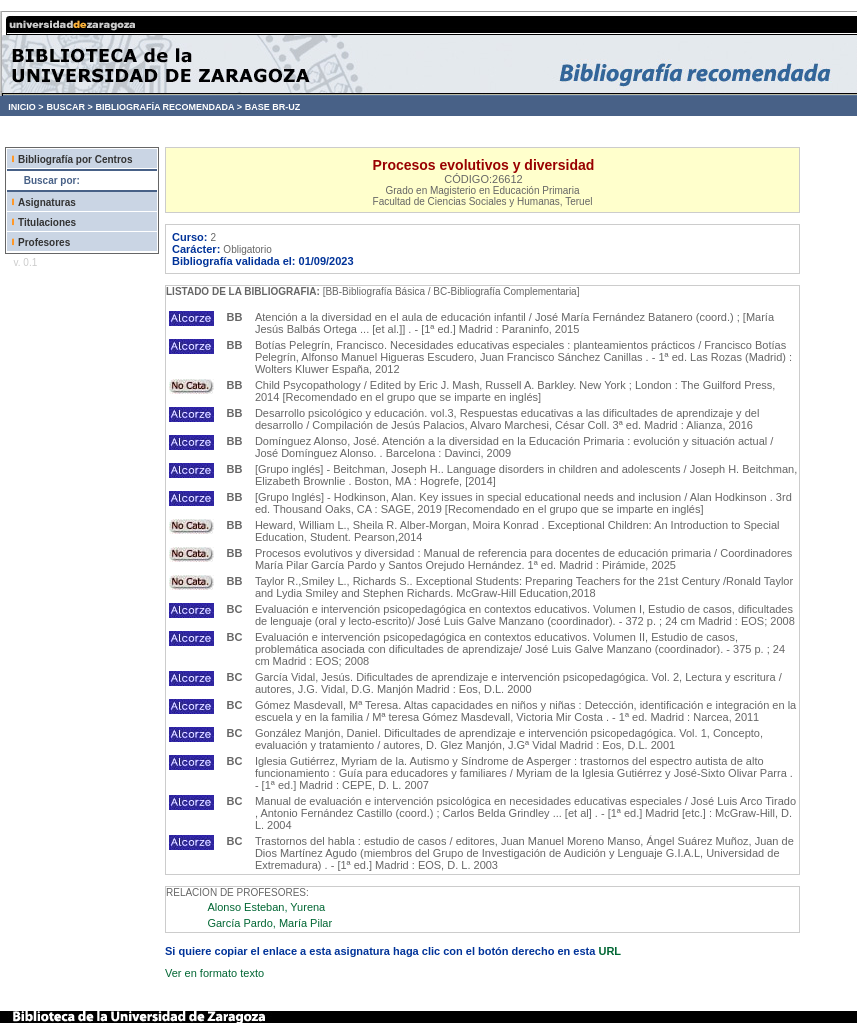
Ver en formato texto (214, 973)
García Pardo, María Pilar (269, 923)
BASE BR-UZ (273, 107)
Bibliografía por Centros (75, 159)
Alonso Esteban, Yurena (266, 907)
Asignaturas (47, 202)
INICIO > (25, 107)
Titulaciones (47, 222)
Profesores (44, 242)
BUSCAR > (69, 107)
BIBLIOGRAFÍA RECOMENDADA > (168, 107)
